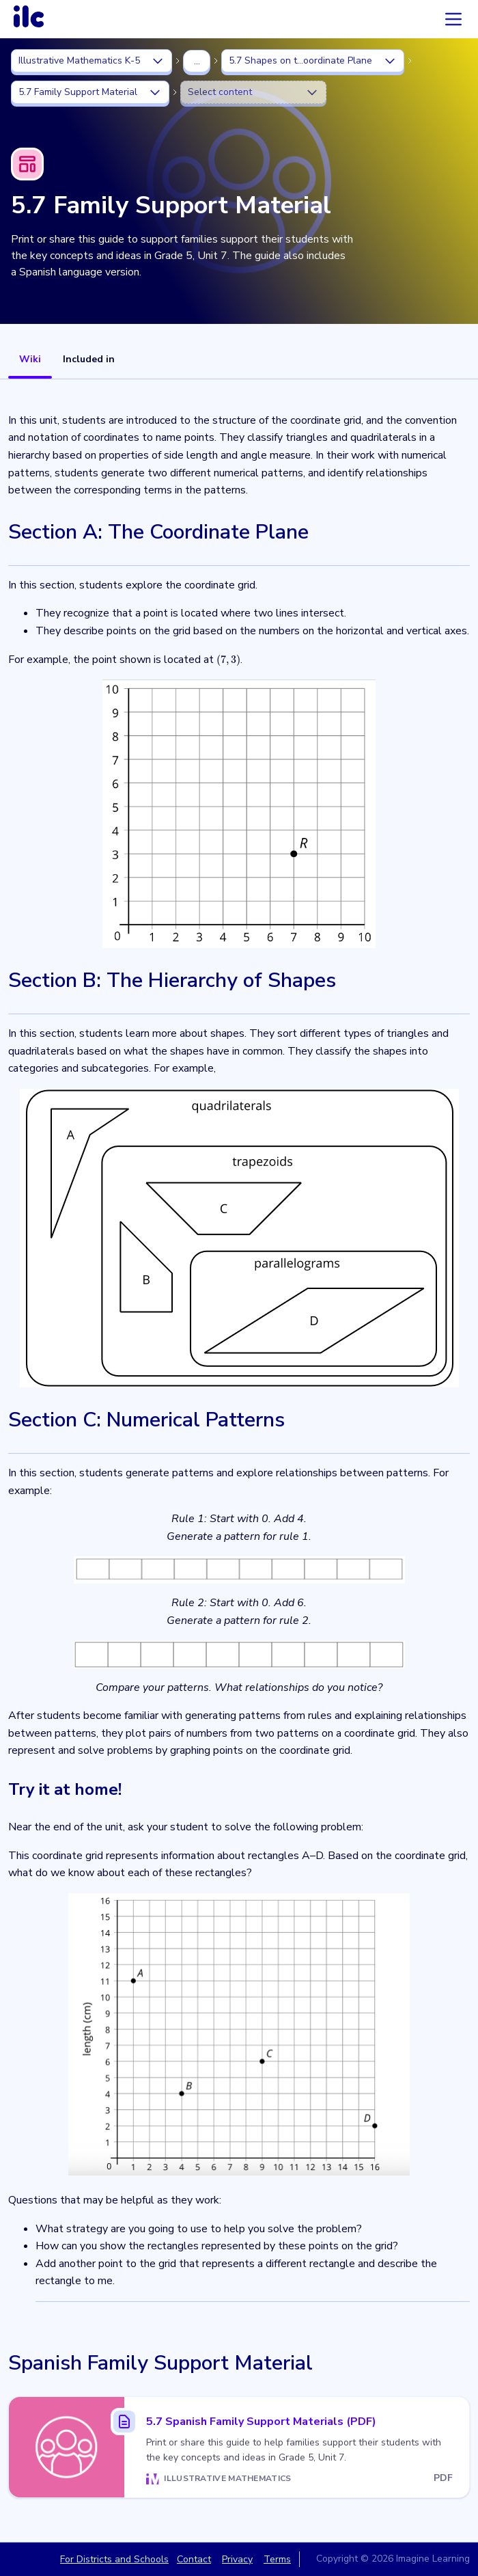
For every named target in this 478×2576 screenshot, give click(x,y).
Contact (194, 2559)
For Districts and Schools (114, 2559)
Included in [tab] (89, 359)
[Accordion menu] (453, 19)
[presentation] (228, 659)
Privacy (237, 2559)
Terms (277, 2559)
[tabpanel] (239, 1460)
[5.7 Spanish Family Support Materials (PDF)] (239, 2447)
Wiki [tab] (30, 359)
